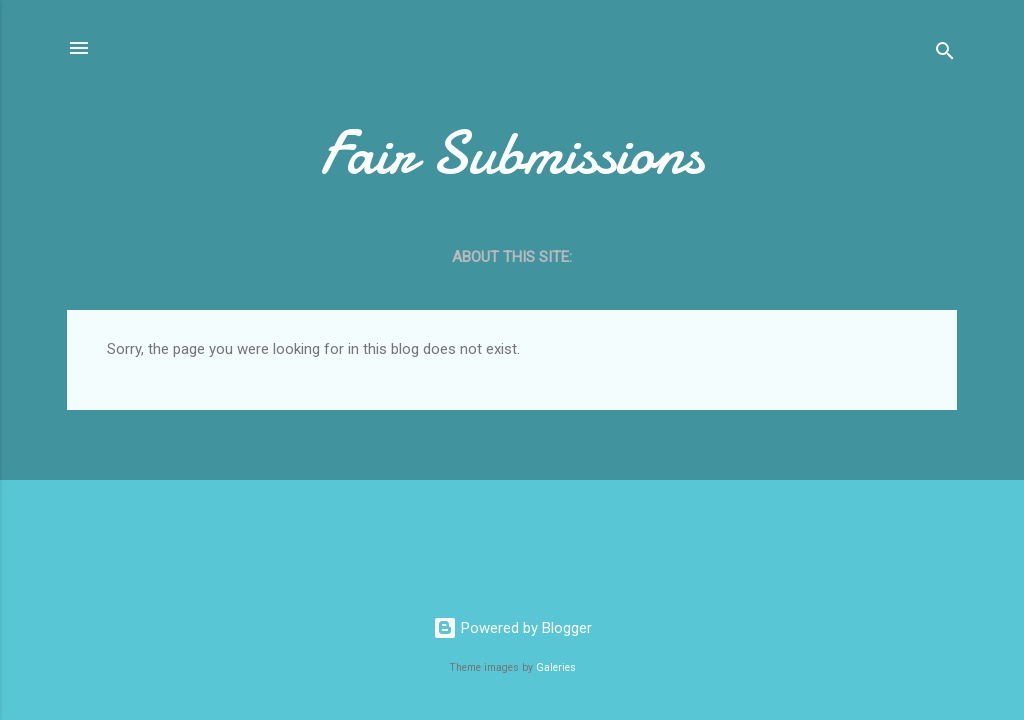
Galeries (556, 667)
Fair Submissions (512, 153)
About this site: (512, 257)
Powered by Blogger (512, 628)
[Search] (945, 54)
